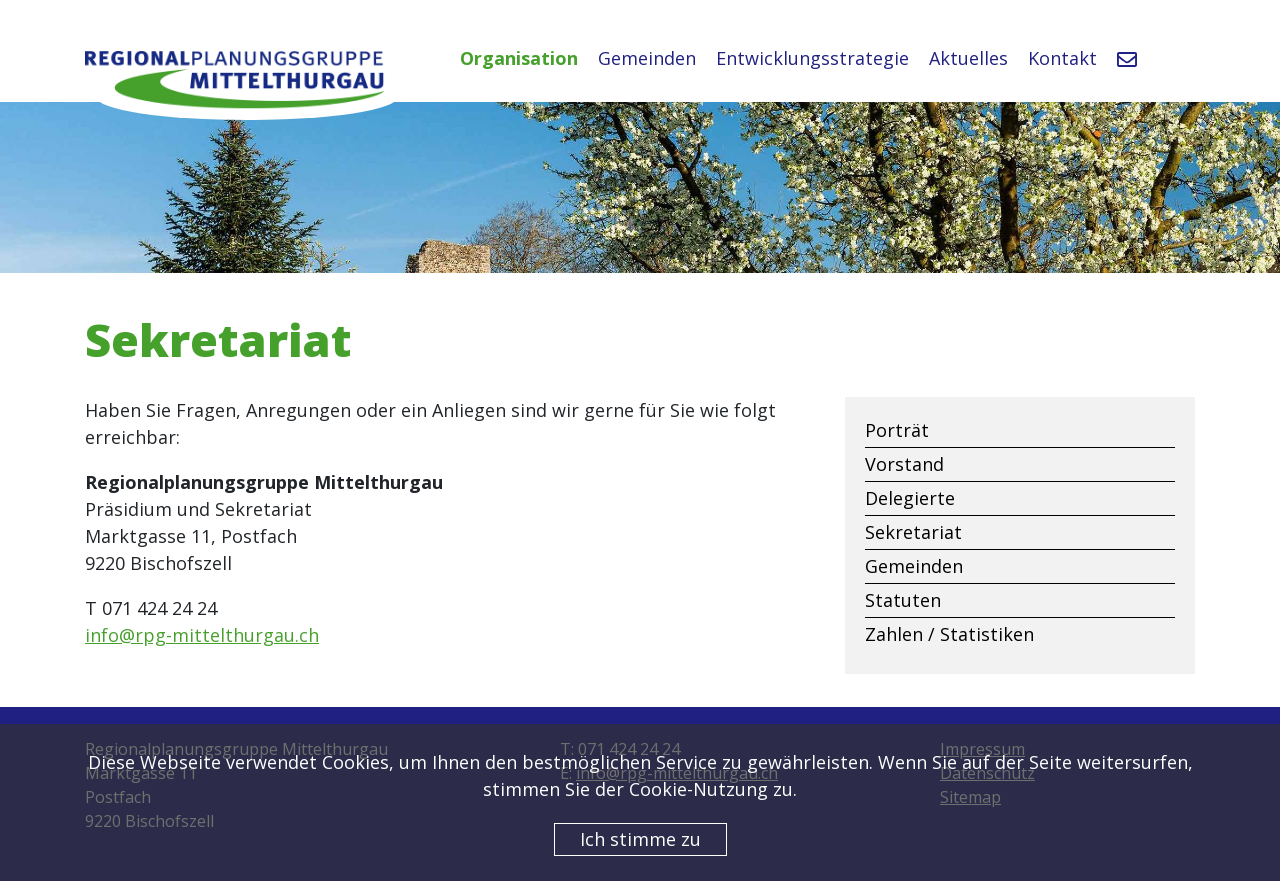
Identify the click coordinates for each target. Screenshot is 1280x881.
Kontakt (1062, 58)
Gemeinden (647, 58)
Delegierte (910, 498)
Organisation (519, 58)
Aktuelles (968, 58)
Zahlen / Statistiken (949, 634)
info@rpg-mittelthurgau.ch (202, 635)
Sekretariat (913, 532)
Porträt (897, 430)
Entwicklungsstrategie (812, 58)
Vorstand (904, 464)
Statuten (903, 600)
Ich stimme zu (640, 839)
